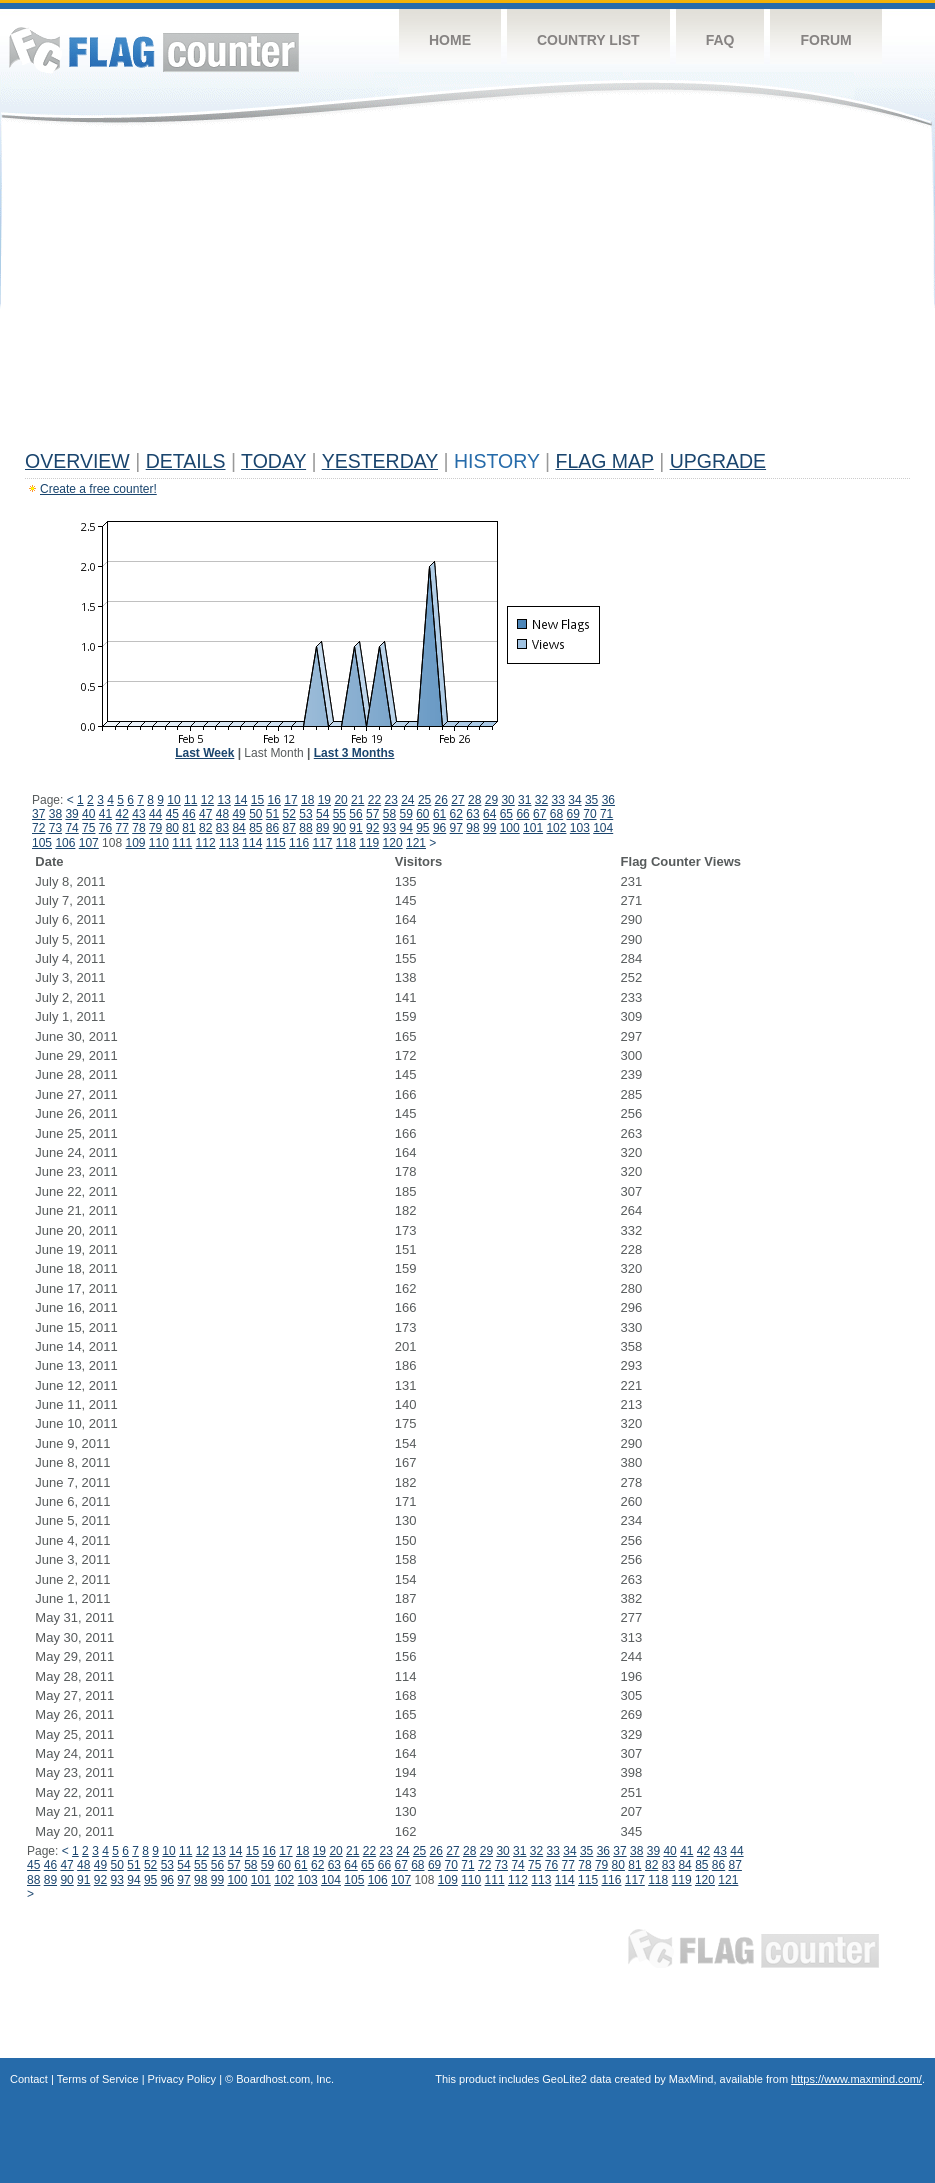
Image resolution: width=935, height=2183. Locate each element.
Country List (588, 40)
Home (450, 40)
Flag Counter (154, 49)
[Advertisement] (467, 292)
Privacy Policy (182, 2079)
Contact (29, 2079)
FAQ (720, 40)
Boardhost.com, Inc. (285, 2079)
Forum (825, 40)
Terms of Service (98, 2079)
